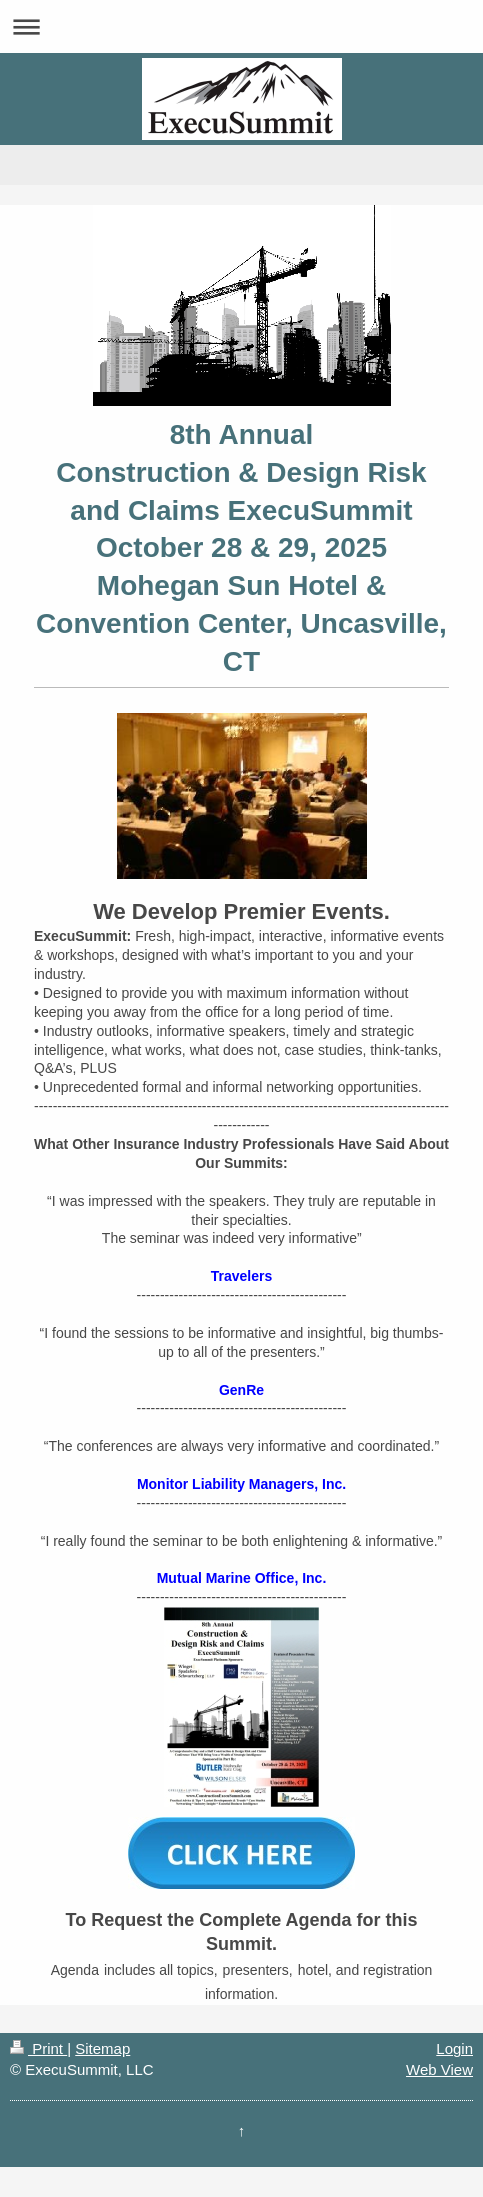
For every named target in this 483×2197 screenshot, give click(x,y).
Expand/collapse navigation (241, 26)
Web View (439, 2069)
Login (454, 2048)
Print (38, 2048)
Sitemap (102, 2048)
